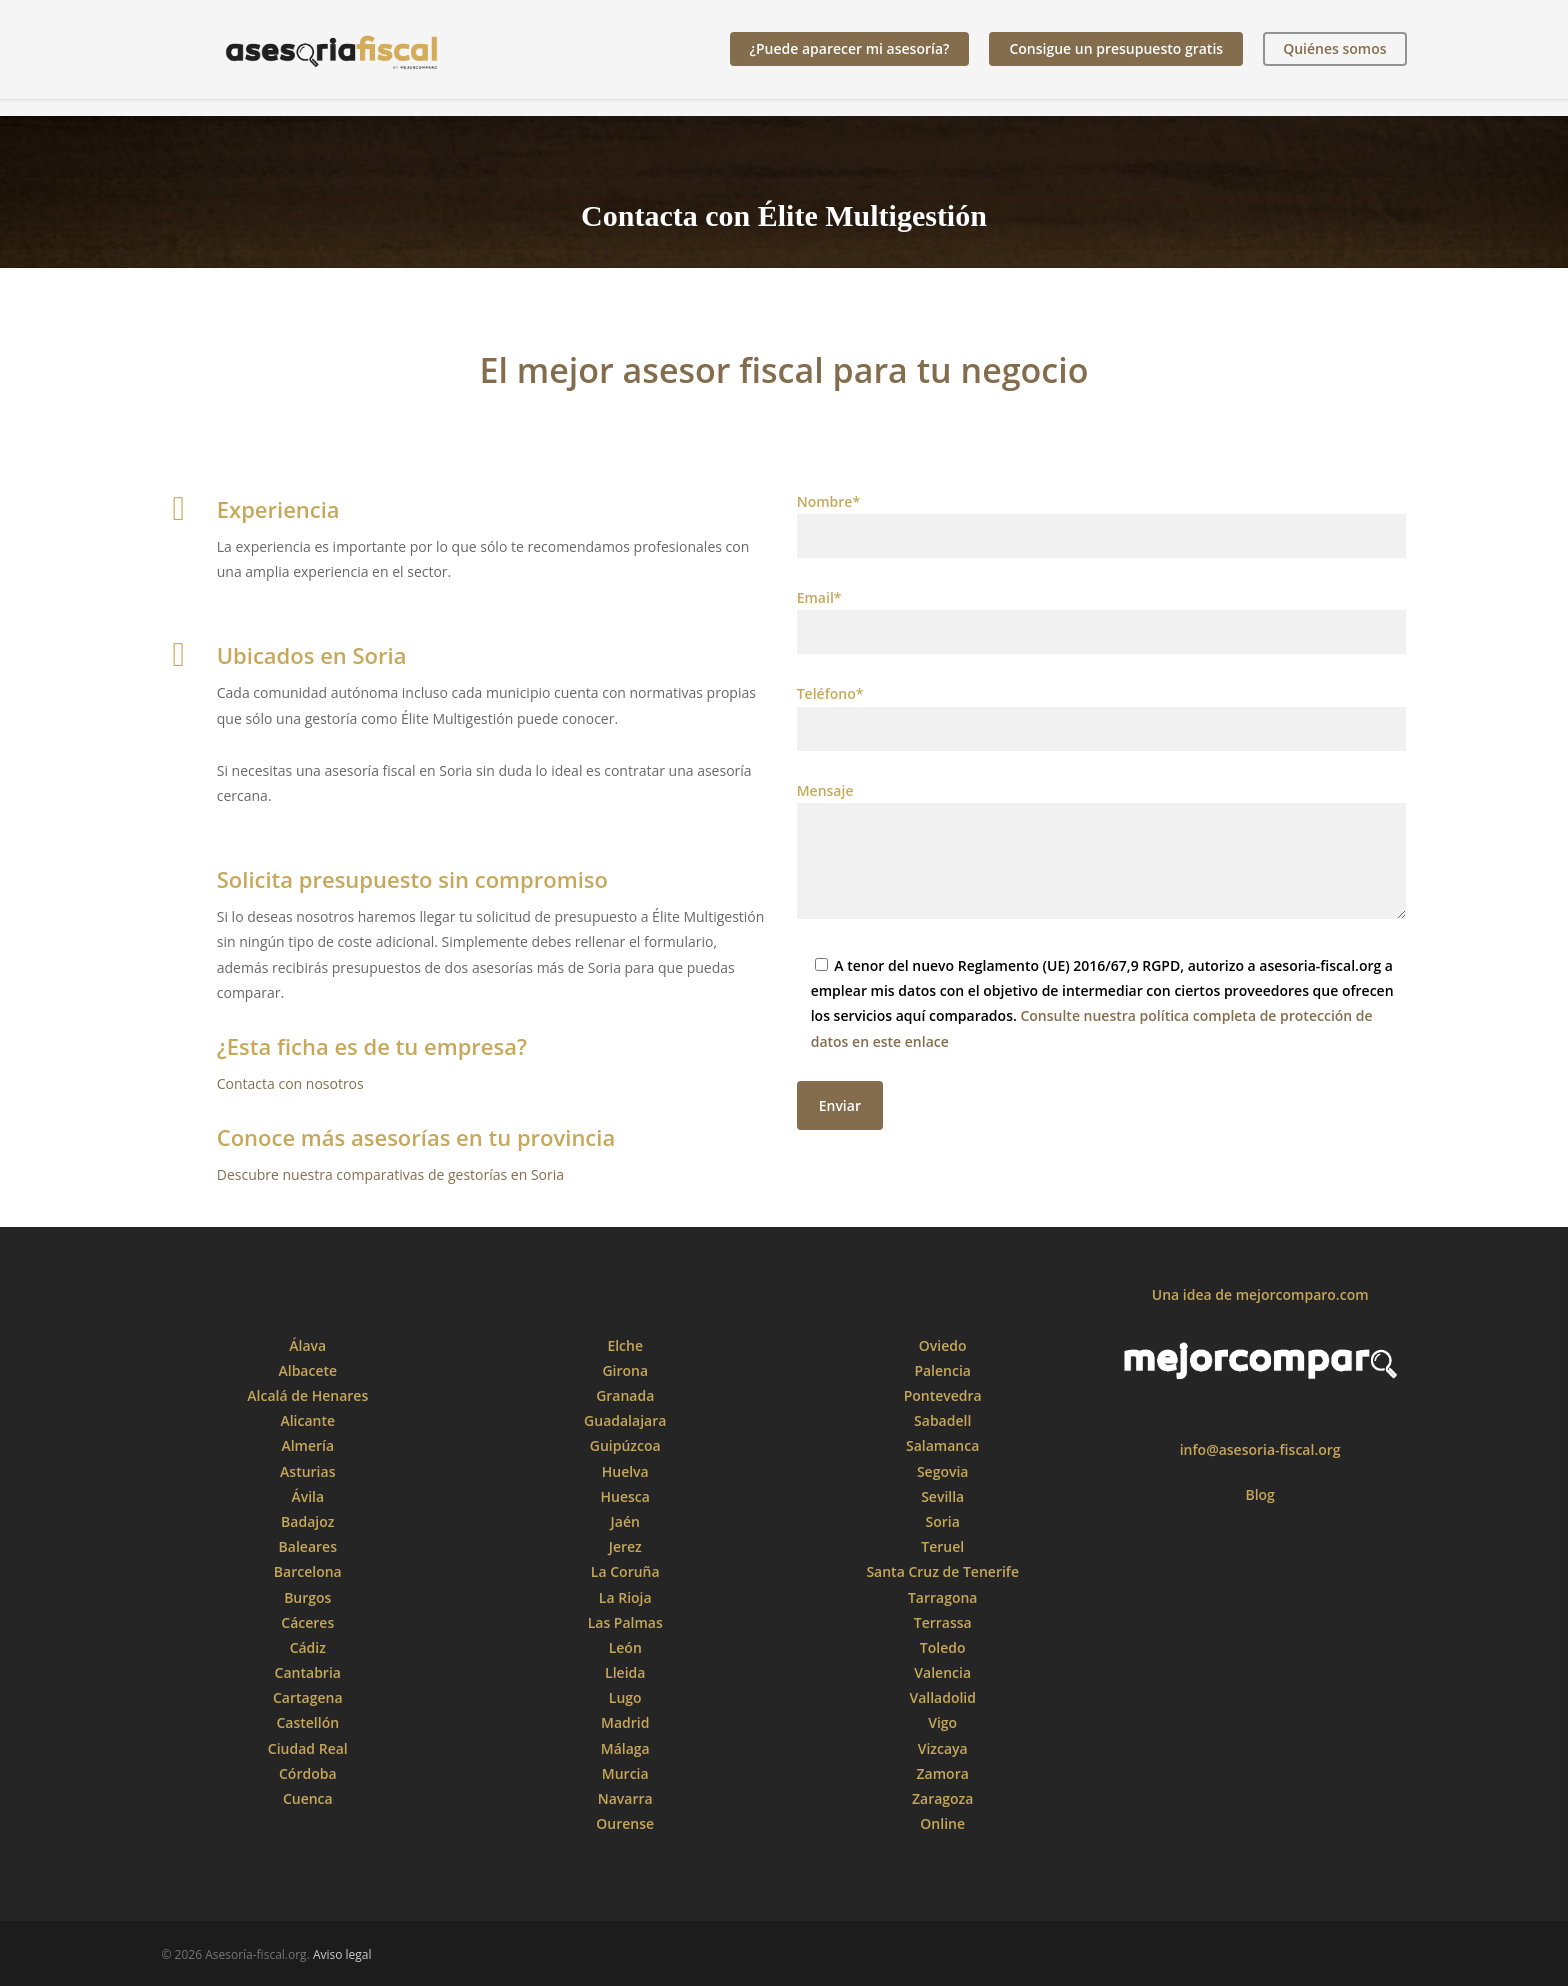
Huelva (625, 1471)
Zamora (943, 1773)
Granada (625, 1395)
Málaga (625, 1748)
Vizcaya (943, 1748)
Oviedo (943, 1345)
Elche (625, 1345)
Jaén (625, 1521)
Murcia (625, 1773)
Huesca (625, 1496)
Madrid (625, 1722)
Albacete (307, 1370)
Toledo (943, 1647)
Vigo (942, 1722)
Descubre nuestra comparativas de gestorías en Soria (390, 1174)
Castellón (307, 1722)
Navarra (625, 1798)
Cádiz (308, 1647)
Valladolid (942, 1697)
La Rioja (625, 1597)
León (625, 1647)
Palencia (942, 1370)
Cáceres (307, 1622)
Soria (943, 1521)
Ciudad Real (308, 1748)
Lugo (625, 1697)
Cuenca (308, 1798)
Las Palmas (625, 1622)
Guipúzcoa (625, 1445)
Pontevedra (943, 1395)
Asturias (307, 1471)
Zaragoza (942, 1798)
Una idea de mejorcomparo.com (1260, 1294)
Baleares (308, 1546)
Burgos (307, 1597)
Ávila (307, 1496)
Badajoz (307, 1521)
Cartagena (308, 1697)
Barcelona (308, 1571)
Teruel (942, 1546)
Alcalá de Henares (307, 1395)
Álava (307, 1345)
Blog (1259, 1494)
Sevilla (942, 1496)
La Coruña (625, 1571)
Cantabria (308, 1672)
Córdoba (308, 1773)
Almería (307, 1445)
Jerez (625, 1546)
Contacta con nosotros (290, 1083)
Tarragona (943, 1597)
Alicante (307, 1420)
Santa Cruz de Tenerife (942, 1571)
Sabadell (942, 1420)
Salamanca (942, 1445)
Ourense (625, 1823)
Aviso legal (342, 1954)
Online (942, 1823)
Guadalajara (625, 1420)
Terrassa (943, 1622)
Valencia (942, 1672)
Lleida (625, 1672)
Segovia (943, 1471)
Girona (625, 1370)
